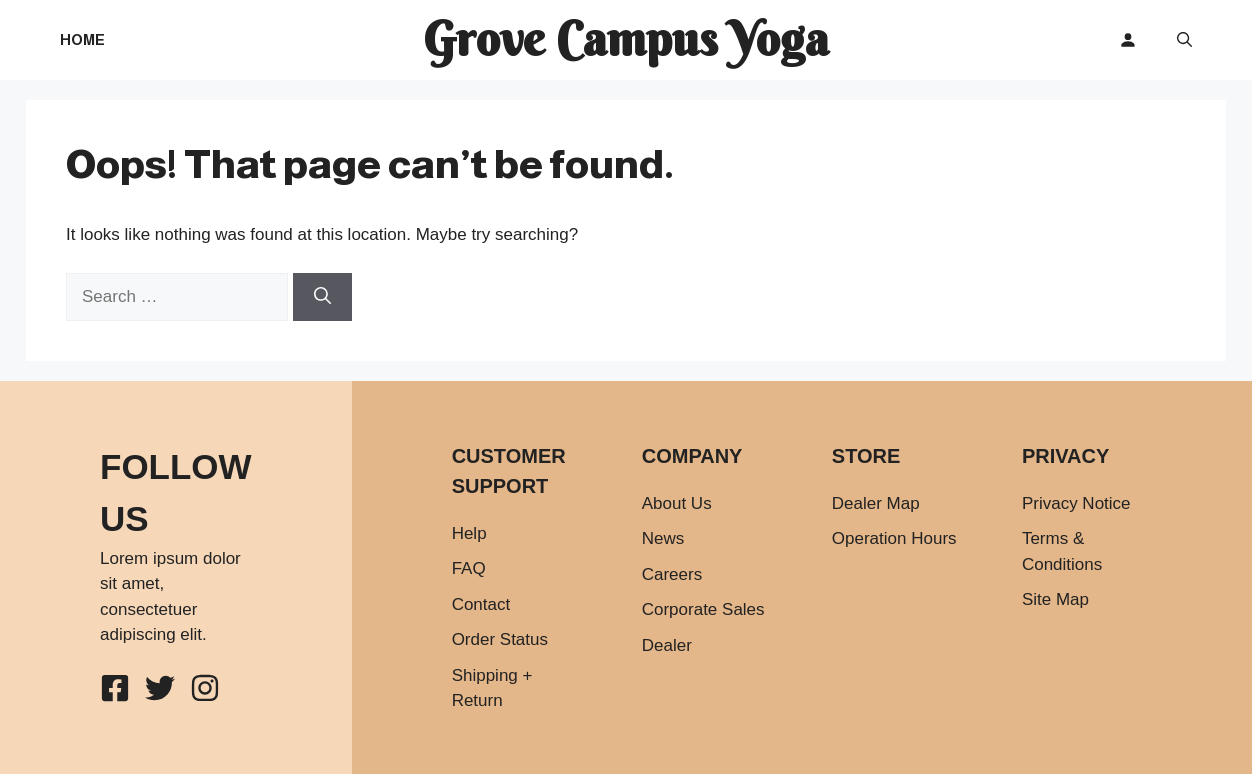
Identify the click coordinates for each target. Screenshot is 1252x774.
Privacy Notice (1076, 503)
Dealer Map (876, 503)
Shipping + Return (492, 688)
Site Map (1055, 599)
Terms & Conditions (1062, 551)
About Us (677, 503)
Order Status (500, 639)
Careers (672, 574)
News (663, 538)
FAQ (469, 568)
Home (82, 39)
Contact (481, 604)
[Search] (322, 297)
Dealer (667, 645)
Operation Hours (894, 538)
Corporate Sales (703, 609)
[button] (1184, 40)
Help (469, 533)
